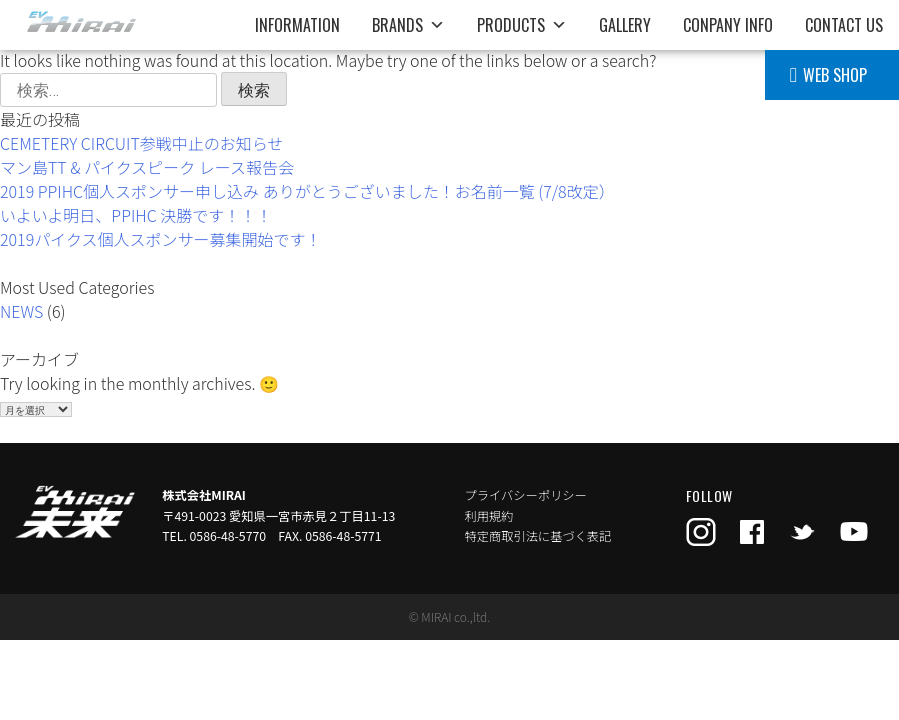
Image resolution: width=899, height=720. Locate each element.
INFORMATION (297, 25)
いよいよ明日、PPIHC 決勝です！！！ (136, 215)
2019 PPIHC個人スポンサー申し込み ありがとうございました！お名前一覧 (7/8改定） (307, 191)
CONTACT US (844, 25)
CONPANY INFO (728, 25)
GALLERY (625, 25)
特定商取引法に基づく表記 (538, 536)
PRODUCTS (522, 25)
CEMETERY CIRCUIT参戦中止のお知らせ (141, 143)
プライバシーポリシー (526, 495)
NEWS (21, 311)
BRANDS (408, 25)
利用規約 (489, 516)
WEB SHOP (835, 75)
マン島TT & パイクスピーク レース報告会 (147, 167)
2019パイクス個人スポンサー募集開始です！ (160, 239)
